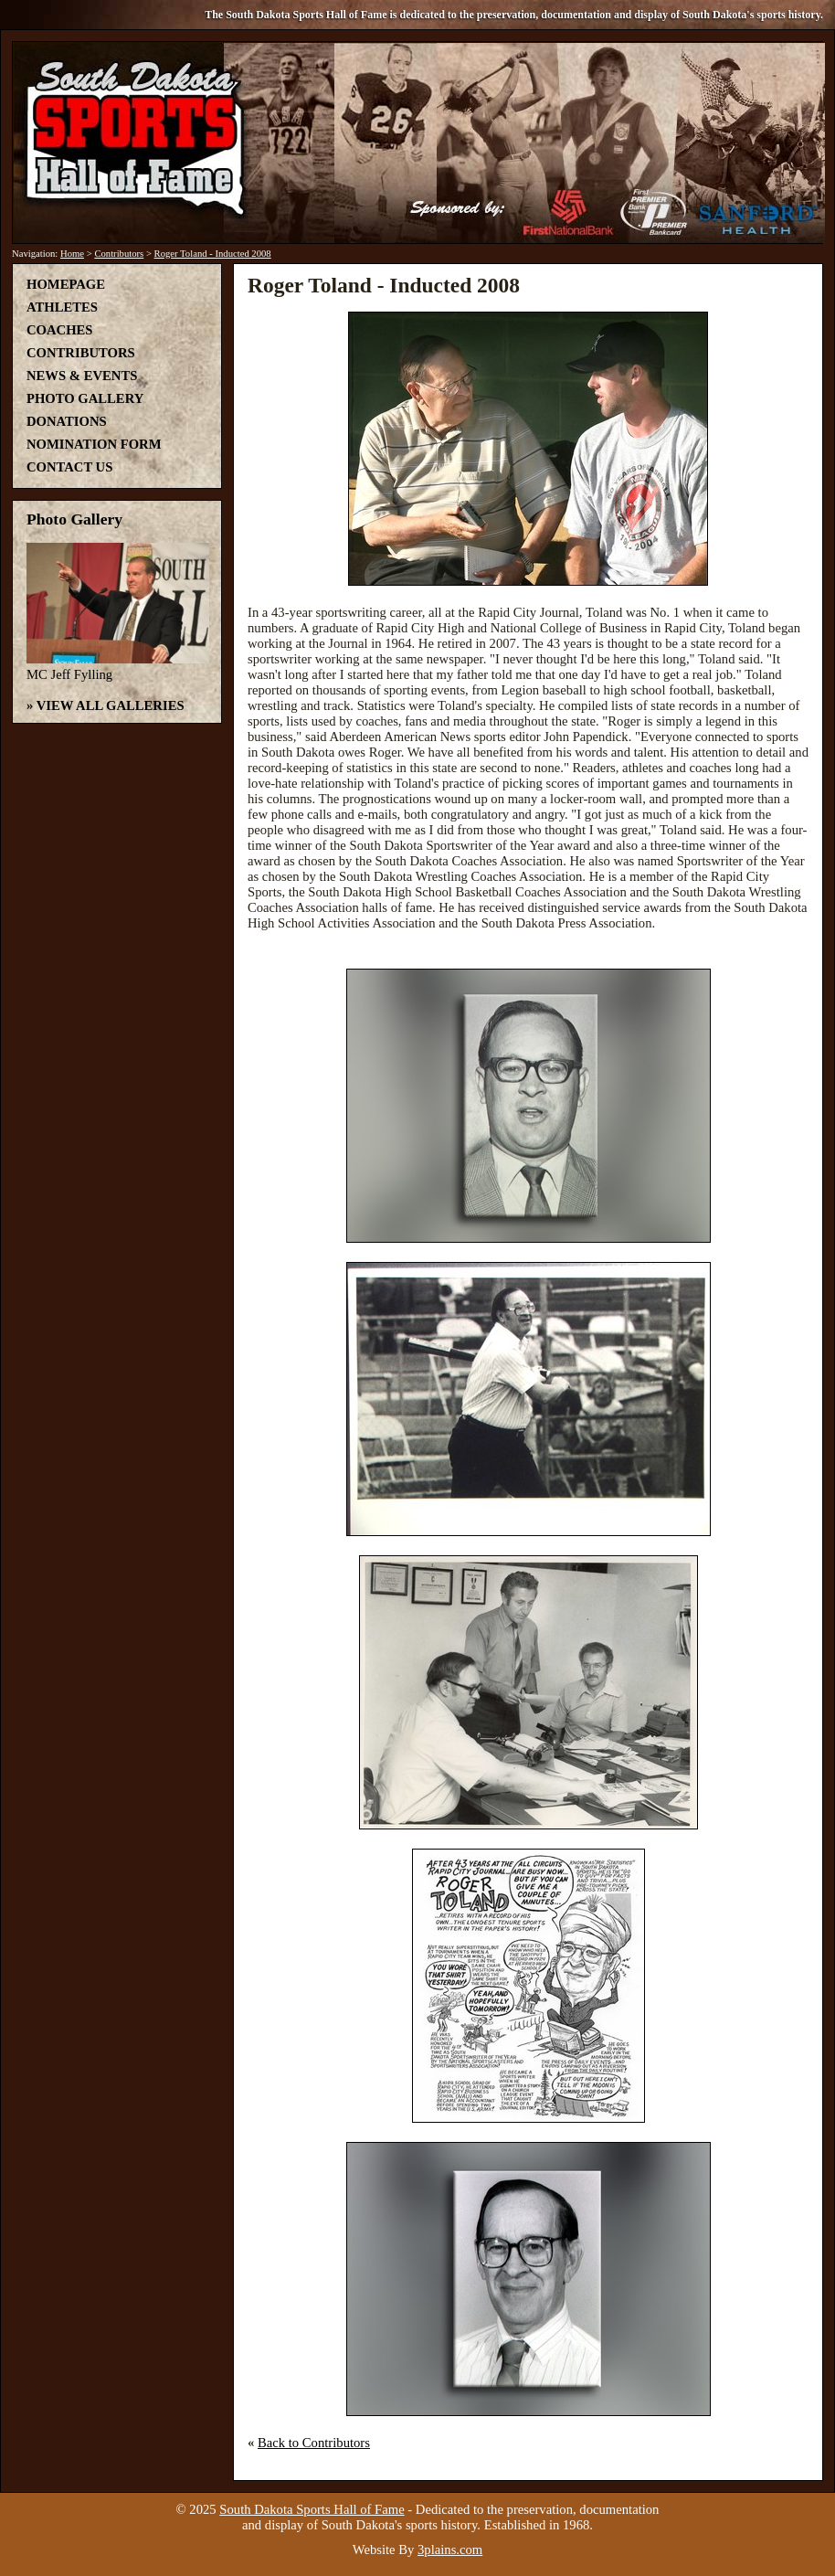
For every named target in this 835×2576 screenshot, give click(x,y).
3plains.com (450, 2549)
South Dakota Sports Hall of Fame (311, 2509)
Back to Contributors (314, 2442)
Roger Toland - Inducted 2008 (212, 254)
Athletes (62, 307)
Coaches (59, 330)
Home (72, 254)
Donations (66, 421)
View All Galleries (111, 705)
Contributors (118, 254)
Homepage (65, 284)
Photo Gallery (84, 398)
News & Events (81, 375)
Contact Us (69, 467)
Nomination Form (94, 444)
